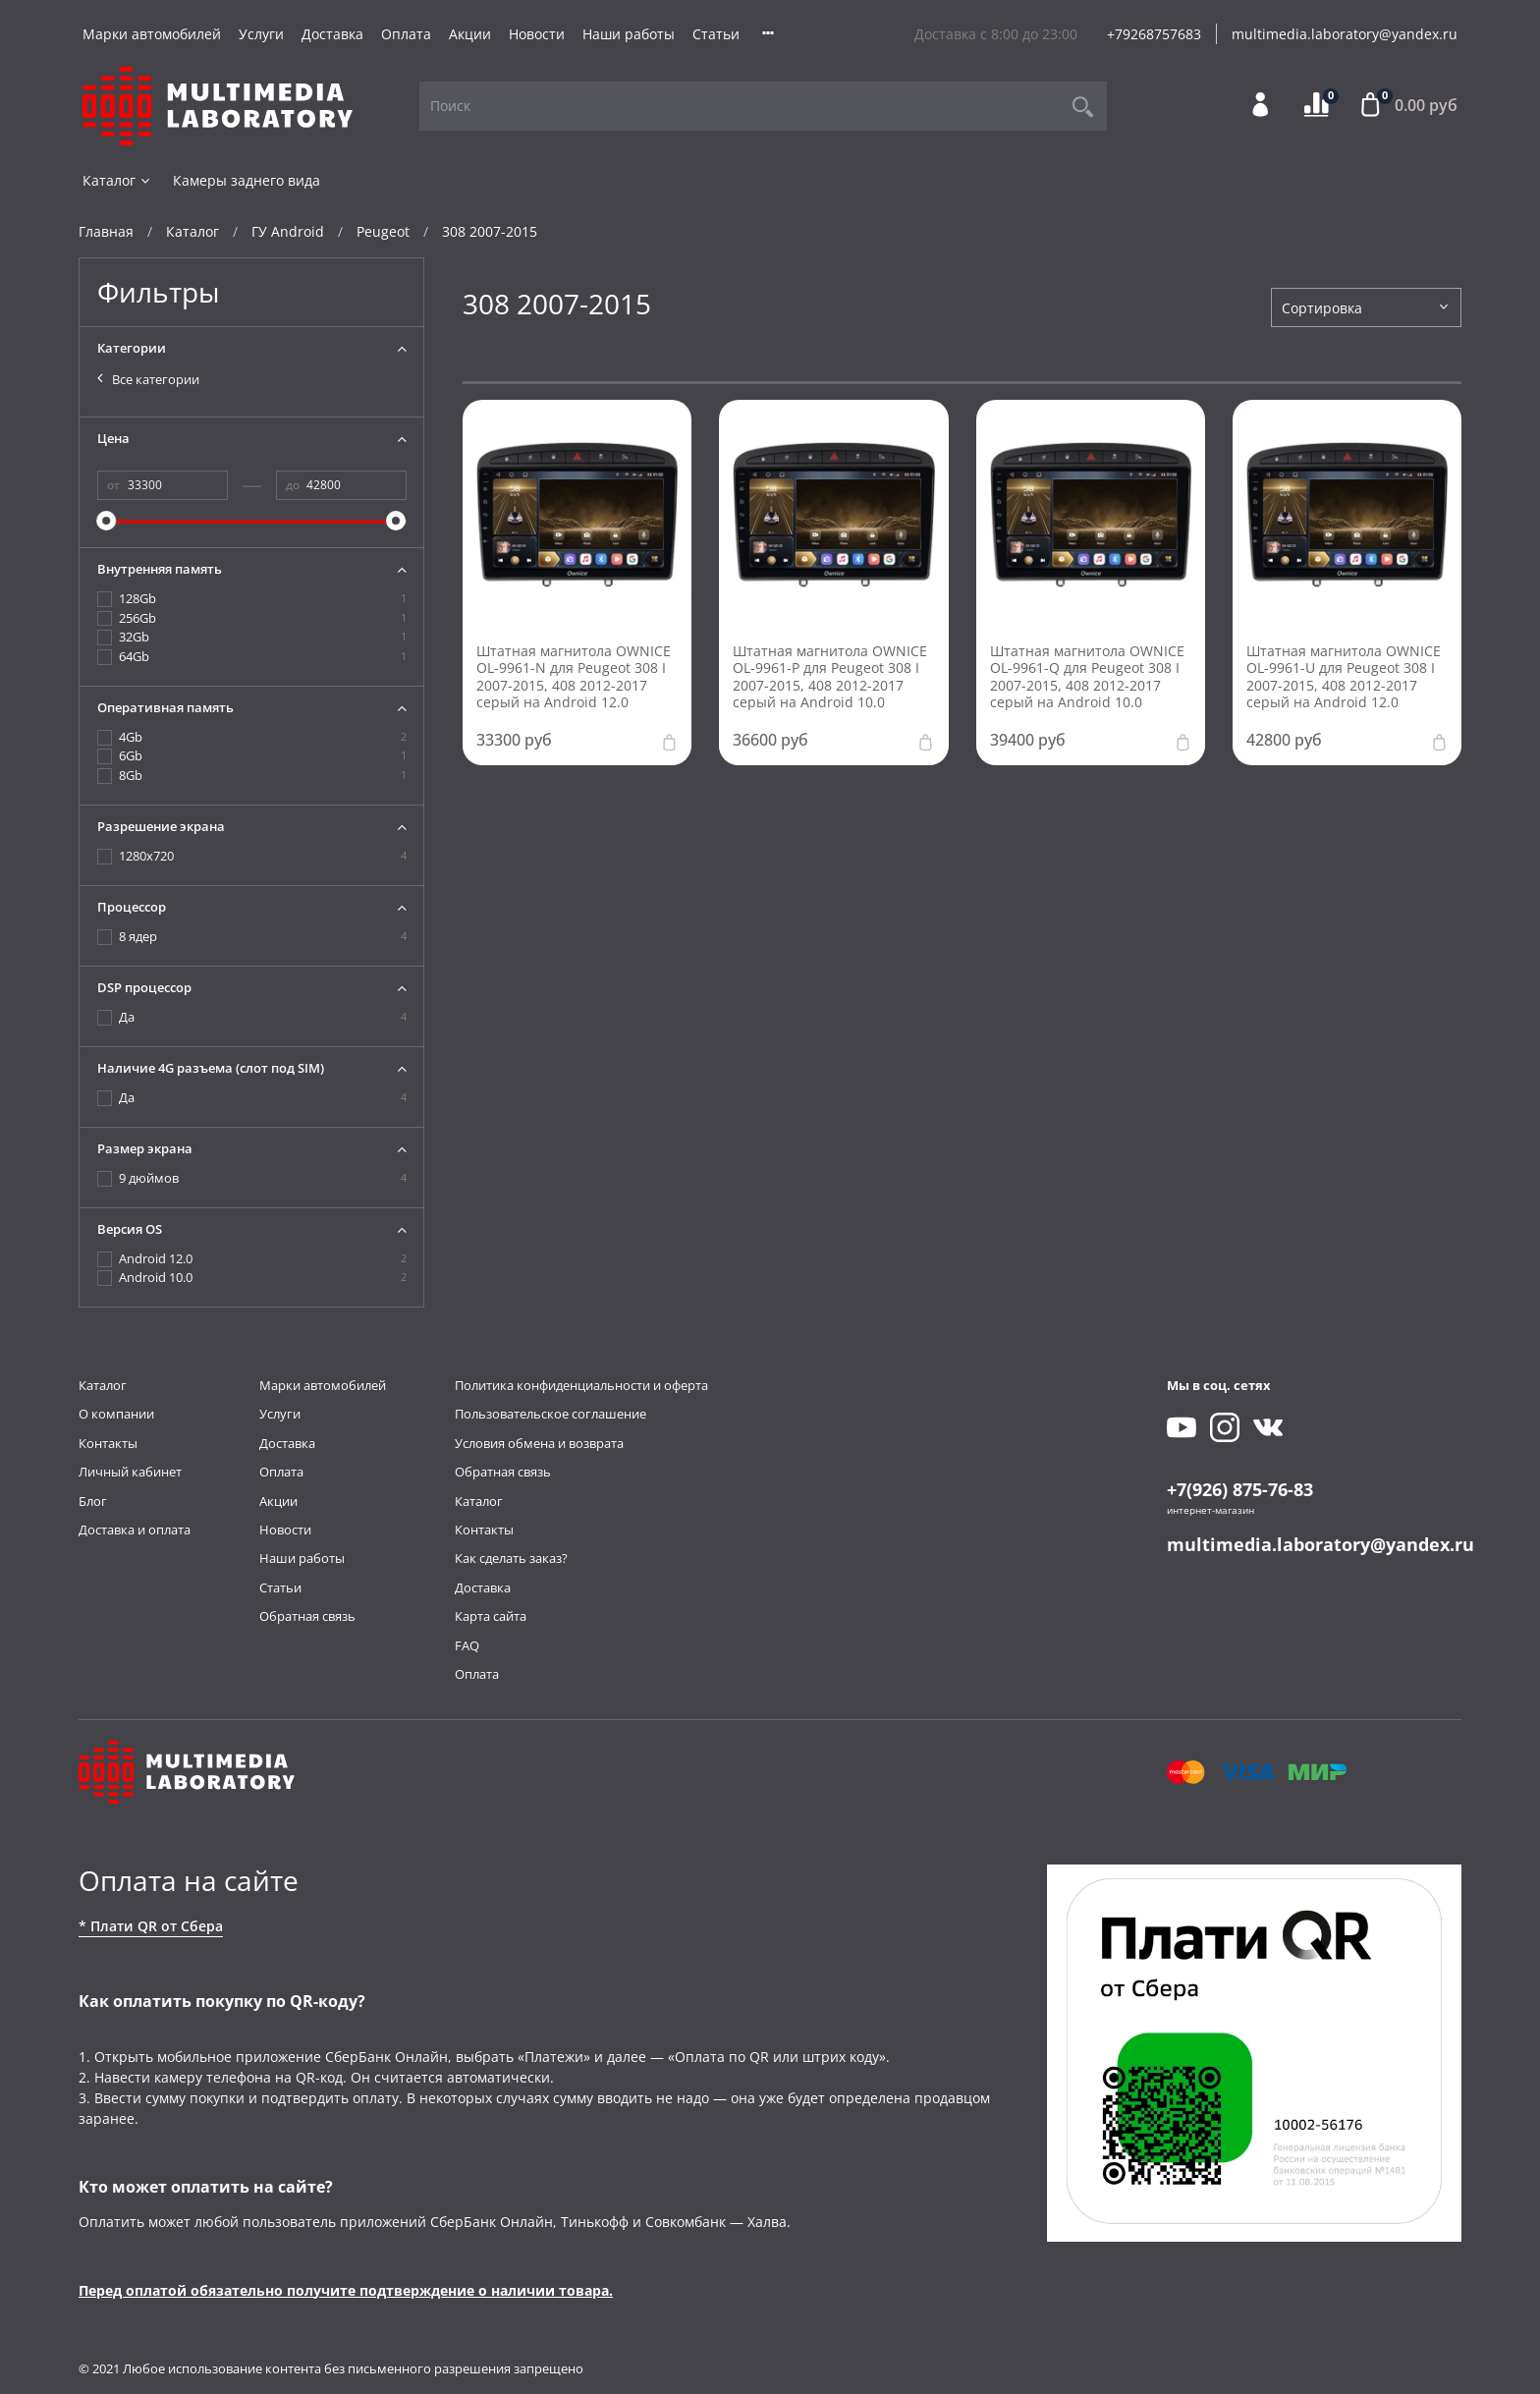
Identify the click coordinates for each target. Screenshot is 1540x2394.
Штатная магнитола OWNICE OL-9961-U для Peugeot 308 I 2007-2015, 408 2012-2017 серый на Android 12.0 (1343, 676)
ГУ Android (287, 231)
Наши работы (628, 34)
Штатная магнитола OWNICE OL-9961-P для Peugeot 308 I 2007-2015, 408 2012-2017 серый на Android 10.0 (830, 676)
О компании (116, 1414)
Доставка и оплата (135, 1530)
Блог (93, 1501)
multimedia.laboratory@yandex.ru (1345, 34)
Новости (537, 34)
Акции (470, 34)
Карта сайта (490, 1616)
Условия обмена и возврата (539, 1443)
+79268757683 (1154, 34)
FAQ (467, 1646)
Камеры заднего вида (246, 180)
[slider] (107, 520)
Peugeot (383, 231)
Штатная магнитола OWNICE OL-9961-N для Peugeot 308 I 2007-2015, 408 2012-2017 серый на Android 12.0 (573, 676)
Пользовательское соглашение (550, 1414)
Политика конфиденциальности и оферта (581, 1385)
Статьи (716, 34)
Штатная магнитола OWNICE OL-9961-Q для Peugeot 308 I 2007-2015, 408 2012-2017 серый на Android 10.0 (1087, 676)
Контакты (108, 1443)
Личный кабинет (130, 1472)
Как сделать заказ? (511, 1558)
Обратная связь (307, 1616)
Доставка (332, 34)
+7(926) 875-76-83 (1240, 1489)
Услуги (261, 34)
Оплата (406, 34)
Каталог (117, 180)
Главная (106, 231)
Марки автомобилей (151, 34)
